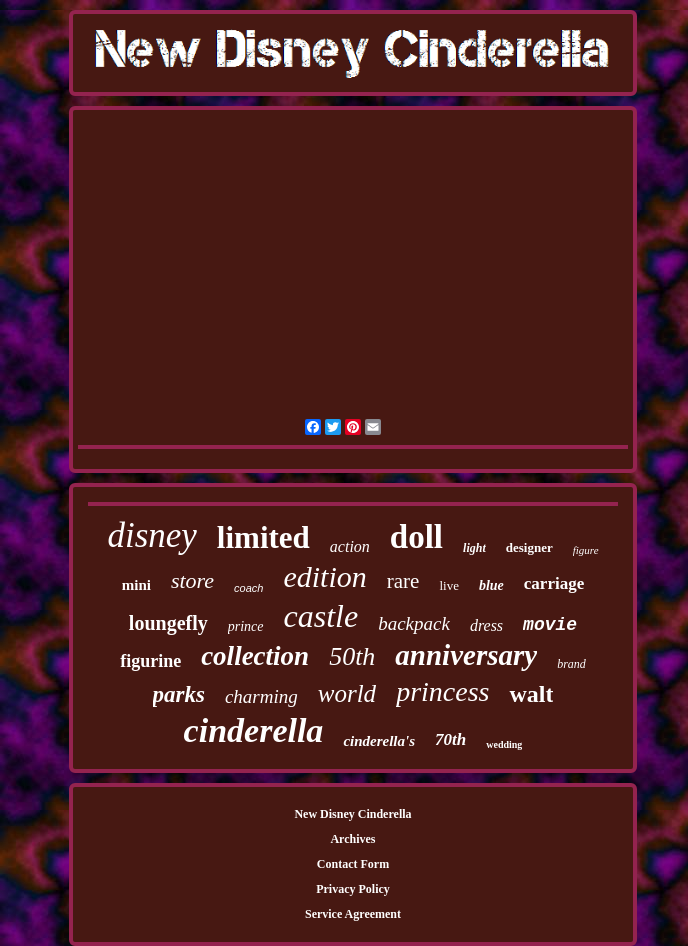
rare (403, 581)
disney (151, 535)
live (449, 585)
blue (491, 585)
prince (246, 626)
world (347, 693)
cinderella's (379, 741)
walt (531, 694)
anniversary (466, 655)
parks (179, 694)
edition (324, 576)
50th (352, 656)
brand (571, 664)
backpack (414, 623)
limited (263, 537)
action (350, 546)
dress (486, 625)
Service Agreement (353, 914)
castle (321, 616)
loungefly (168, 623)
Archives (352, 839)
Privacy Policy (353, 889)
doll (416, 537)
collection (255, 656)
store (192, 580)
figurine (150, 661)
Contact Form (353, 864)
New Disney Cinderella (352, 814)
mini (136, 585)
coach (248, 588)
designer (529, 547)
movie (550, 625)
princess (442, 691)
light (474, 548)
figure (586, 550)
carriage (554, 583)
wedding (504, 744)
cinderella (254, 730)
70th (450, 739)
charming (261, 696)
